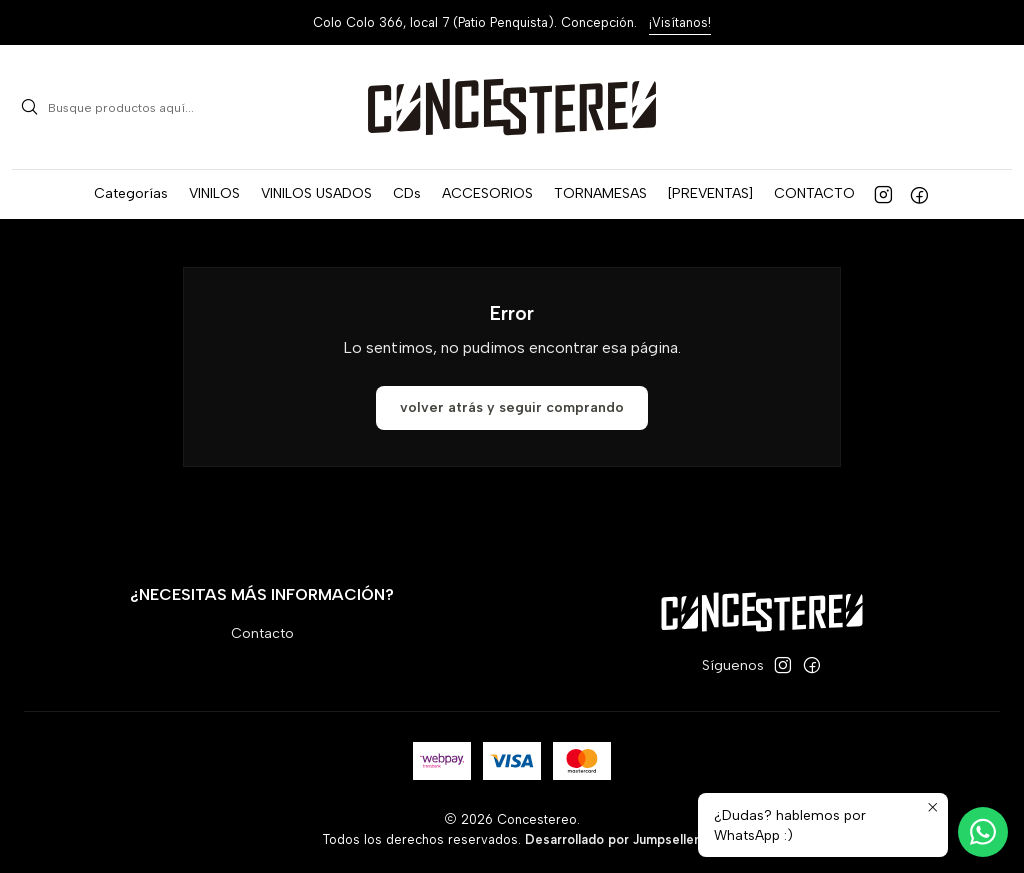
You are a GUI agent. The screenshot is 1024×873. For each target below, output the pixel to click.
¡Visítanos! (680, 22)
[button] (131, 194)
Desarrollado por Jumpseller (612, 839)
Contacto (262, 633)
